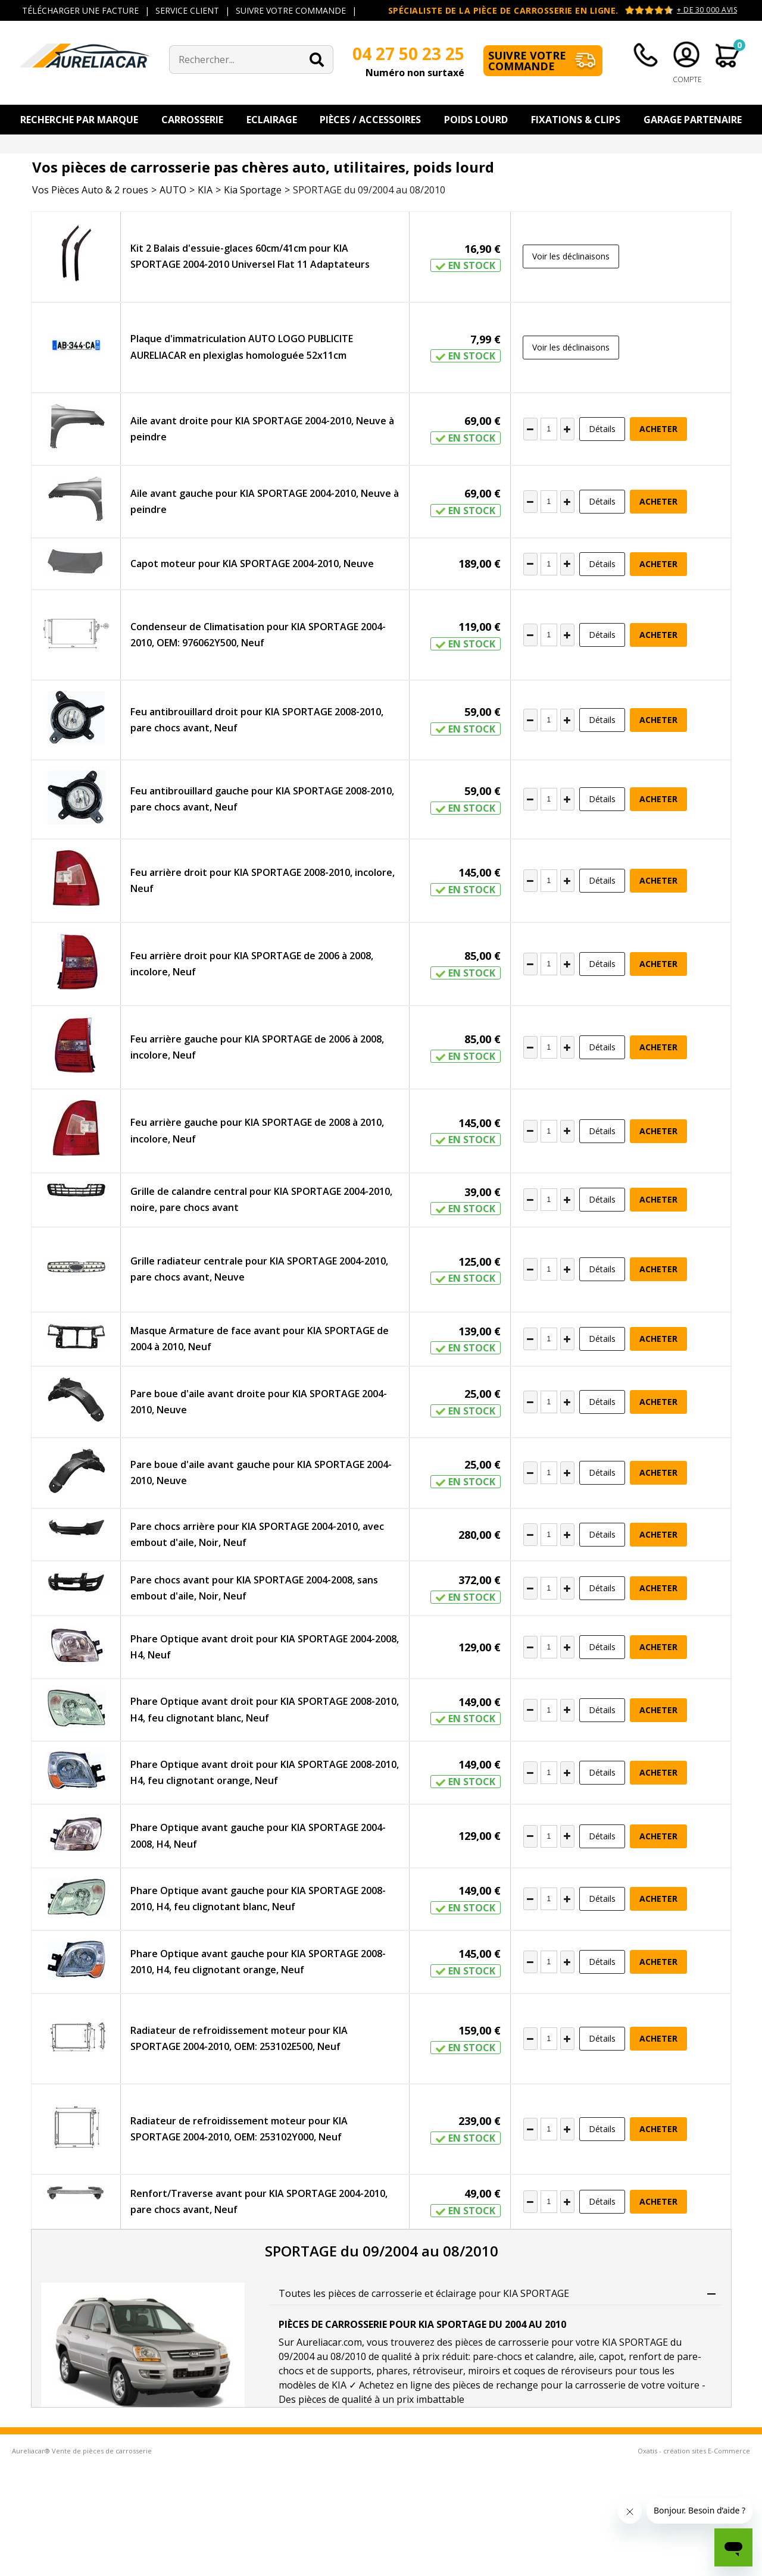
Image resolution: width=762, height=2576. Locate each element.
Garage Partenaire (693, 119)
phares (392, 2370)
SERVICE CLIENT (187, 10)
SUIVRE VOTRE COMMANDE (291, 10)
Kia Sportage (253, 189)
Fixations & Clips (575, 119)
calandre (555, 2356)
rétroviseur (438, 2370)
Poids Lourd (476, 119)
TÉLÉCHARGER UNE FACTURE (80, 10)
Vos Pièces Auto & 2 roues (90, 189)
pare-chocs (497, 2356)
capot (611, 2356)
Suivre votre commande (527, 60)
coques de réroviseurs (563, 2370)
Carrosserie (192, 119)
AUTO (173, 189)
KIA (205, 189)
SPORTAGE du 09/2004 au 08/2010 (369, 189)
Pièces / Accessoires (370, 119)
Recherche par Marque (79, 119)
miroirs (484, 2370)
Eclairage (271, 119)
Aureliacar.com (329, 2342)
